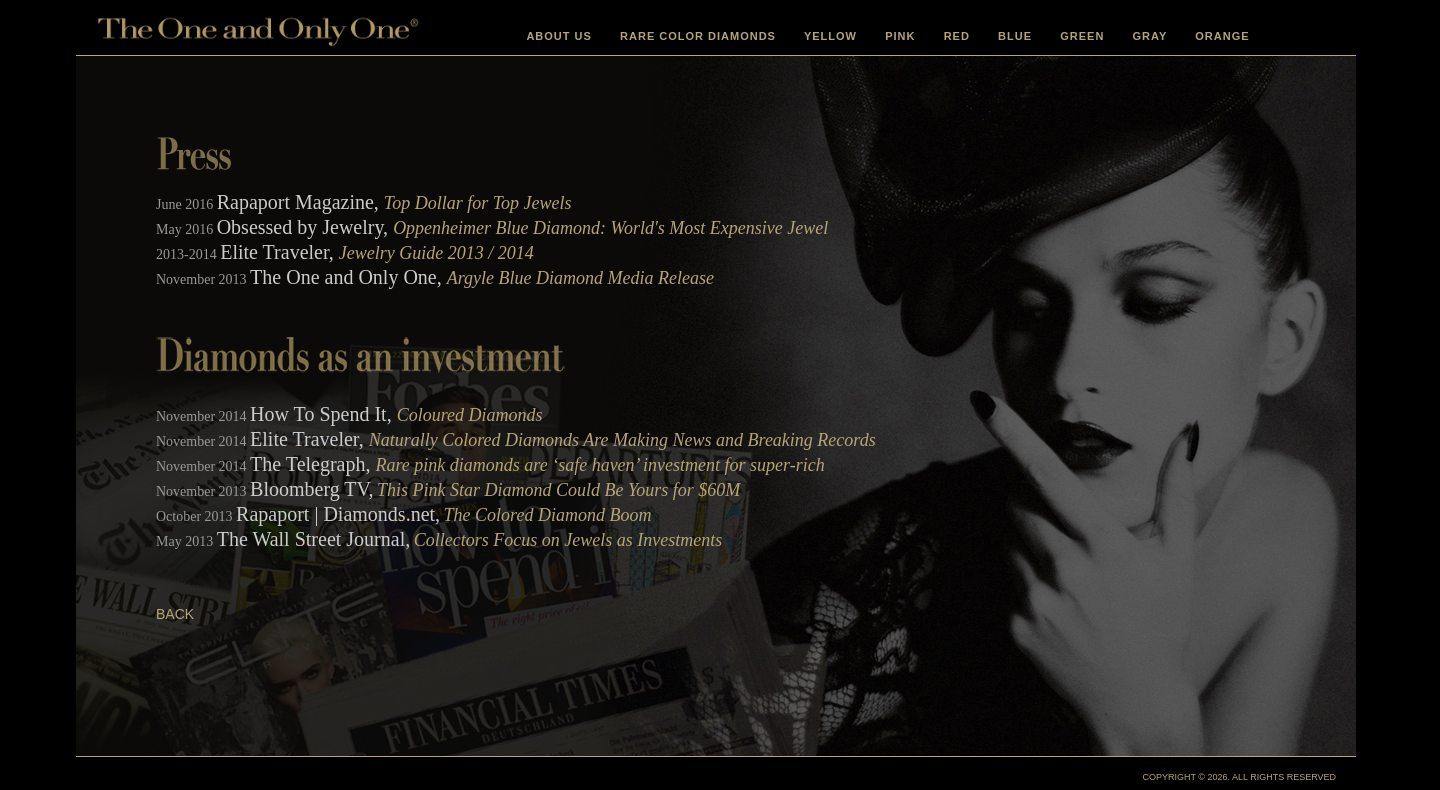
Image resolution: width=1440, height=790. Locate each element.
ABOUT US (558, 36)
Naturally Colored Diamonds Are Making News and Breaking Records (622, 440)
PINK (900, 36)
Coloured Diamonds (470, 415)
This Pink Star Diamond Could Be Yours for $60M (558, 490)
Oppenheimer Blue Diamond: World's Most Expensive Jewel (610, 228)
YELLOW (830, 36)
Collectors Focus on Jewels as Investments (568, 540)
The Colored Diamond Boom (548, 515)
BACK (175, 614)
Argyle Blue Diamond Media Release (580, 278)
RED (957, 36)
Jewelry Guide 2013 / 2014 (436, 253)
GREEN (1082, 36)
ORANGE (1222, 36)
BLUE (1015, 36)
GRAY (1150, 36)
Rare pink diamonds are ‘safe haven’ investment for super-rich (600, 465)
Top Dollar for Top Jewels (478, 203)
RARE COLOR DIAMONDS (698, 36)
